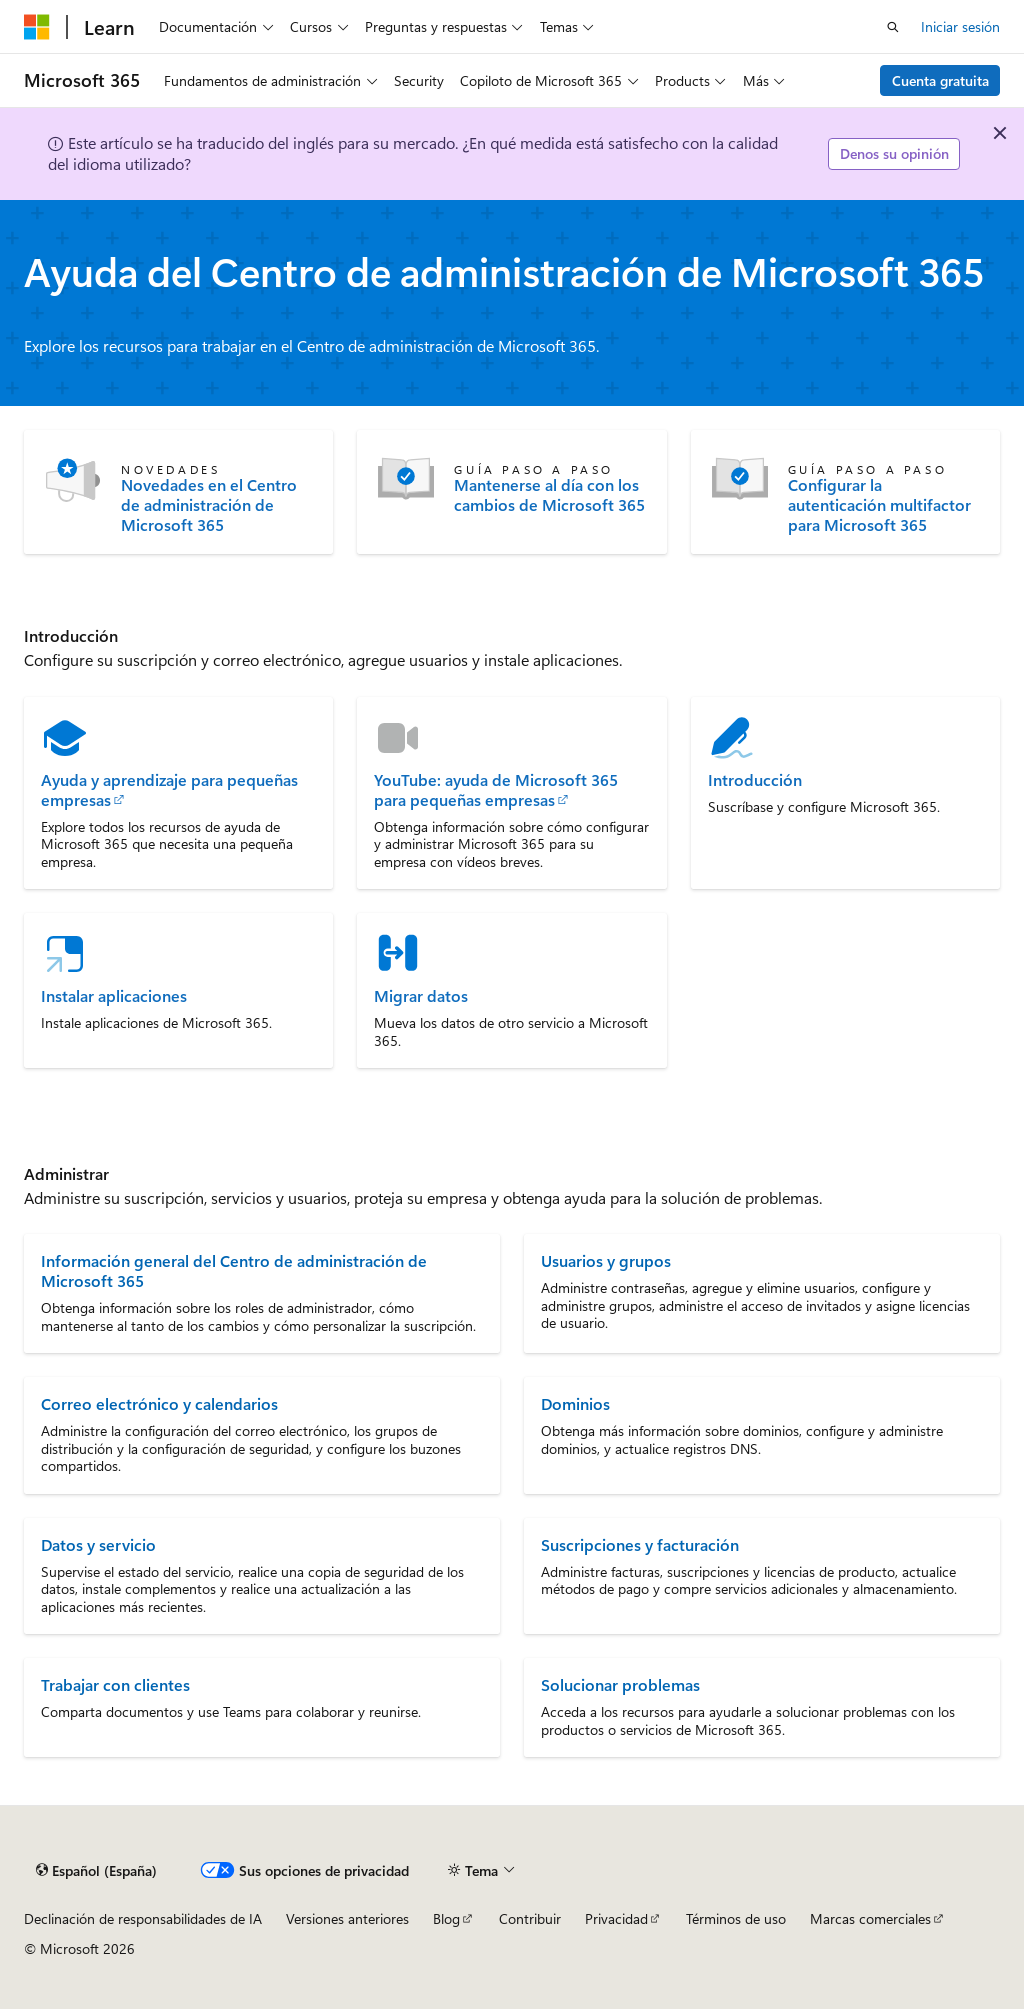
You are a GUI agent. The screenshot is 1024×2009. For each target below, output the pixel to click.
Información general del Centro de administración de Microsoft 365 (234, 1270)
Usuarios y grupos (606, 1260)
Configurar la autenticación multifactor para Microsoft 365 (879, 505)
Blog (446, 1918)
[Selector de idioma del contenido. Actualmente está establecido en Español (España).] (96, 1870)
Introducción (755, 780)
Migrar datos (421, 996)
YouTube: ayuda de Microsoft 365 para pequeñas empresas (496, 790)
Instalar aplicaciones (114, 996)
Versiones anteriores (347, 1918)
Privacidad (616, 1918)
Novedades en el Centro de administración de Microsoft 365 (209, 505)
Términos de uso (736, 1918)
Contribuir (530, 1918)
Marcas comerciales (870, 1918)
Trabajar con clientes (115, 1684)
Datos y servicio (98, 1544)
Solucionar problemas (620, 1684)
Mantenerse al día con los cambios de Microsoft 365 (549, 495)
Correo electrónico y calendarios (159, 1403)
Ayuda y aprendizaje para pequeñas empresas (169, 790)
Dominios (575, 1403)
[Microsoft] (37, 27)
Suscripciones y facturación (640, 1544)
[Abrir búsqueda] (893, 27)
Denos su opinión (894, 153)
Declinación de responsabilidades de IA (143, 1918)
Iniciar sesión (960, 26)
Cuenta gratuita (940, 80)
